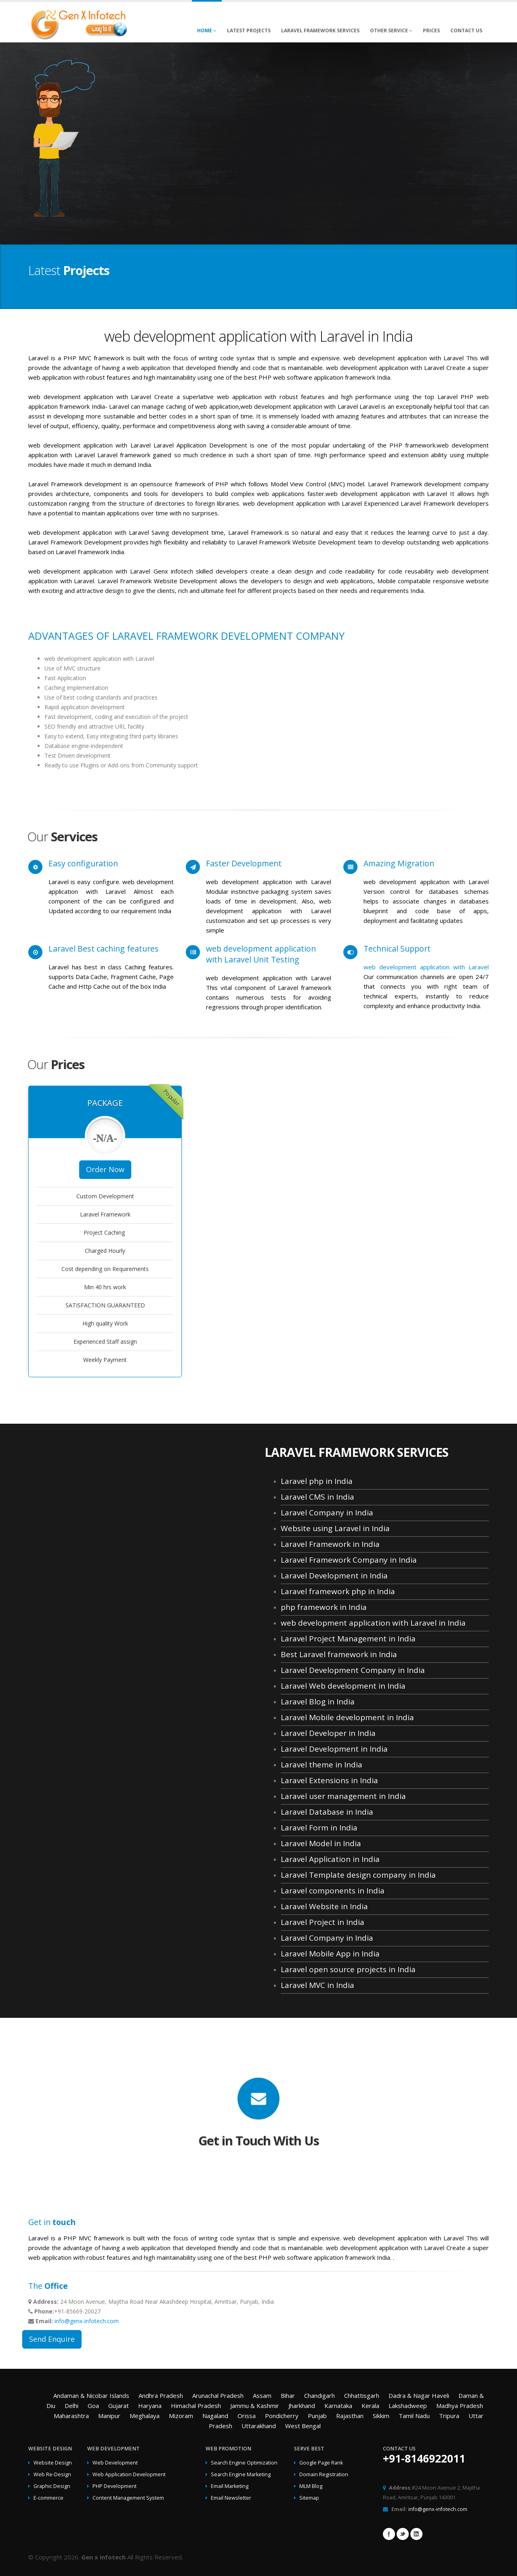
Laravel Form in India (319, 1827)
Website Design (53, 2462)
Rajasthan (350, 2416)
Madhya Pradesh (459, 2406)
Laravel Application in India (330, 1859)
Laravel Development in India (334, 1575)
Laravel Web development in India (343, 1686)
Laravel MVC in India (317, 1985)
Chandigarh (319, 2395)
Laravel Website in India (324, 1906)
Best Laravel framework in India (339, 1654)
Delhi (71, 2406)
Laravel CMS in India (317, 1497)
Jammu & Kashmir (254, 2406)
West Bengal (303, 2426)
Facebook (389, 2534)
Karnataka (338, 2406)
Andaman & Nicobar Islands (91, 2395)
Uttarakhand (259, 2426)
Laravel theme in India (321, 1764)
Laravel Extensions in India (329, 1780)
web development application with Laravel (426, 967)
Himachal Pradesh (196, 2406)
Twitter (403, 2534)
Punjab (317, 2416)
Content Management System (128, 2497)
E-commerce (48, 2497)
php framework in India (324, 1607)
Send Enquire (52, 2339)
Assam (262, 2395)
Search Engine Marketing (241, 2474)
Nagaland (215, 2416)
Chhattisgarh (361, 2395)
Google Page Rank (321, 2462)
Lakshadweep (408, 2406)
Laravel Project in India (322, 1922)
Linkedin (416, 2534)
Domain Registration (323, 2474)
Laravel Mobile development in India (347, 1717)
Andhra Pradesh (161, 2395)
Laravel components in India (333, 1890)
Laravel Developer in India (328, 1733)
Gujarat (118, 2406)
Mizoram (181, 2416)
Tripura (449, 2416)
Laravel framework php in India (338, 1591)
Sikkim (381, 2416)
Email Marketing (229, 2486)
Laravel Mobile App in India (330, 1953)
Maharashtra (71, 2416)
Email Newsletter (231, 2497)
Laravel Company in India (327, 1512)
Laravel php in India (317, 1481)
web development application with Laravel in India (373, 1623)
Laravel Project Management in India (348, 1638)
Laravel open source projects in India (348, 1969)
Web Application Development (129, 2474)
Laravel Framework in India (330, 1544)
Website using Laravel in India (335, 1528)
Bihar (288, 2395)
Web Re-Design (52, 2474)
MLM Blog (310, 2486)
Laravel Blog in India (318, 1701)
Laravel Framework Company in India (349, 1560)
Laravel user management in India (343, 1796)
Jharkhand (301, 2406)
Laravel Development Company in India (353, 1670)
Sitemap (309, 2497)
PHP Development (114, 2486)
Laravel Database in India (327, 1812)
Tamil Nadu (414, 2416)
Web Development (115, 2462)
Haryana (150, 2406)
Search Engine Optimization (244, 2462)
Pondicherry (281, 2416)
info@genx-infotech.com (87, 2321)
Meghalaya (145, 2416)
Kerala (370, 2406)
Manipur (109, 2416)
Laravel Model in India (321, 1843)
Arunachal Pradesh (218, 2395)
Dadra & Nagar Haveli (419, 2395)
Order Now (105, 1169)
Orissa (246, 2416)
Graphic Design (52, 2486)
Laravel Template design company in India (358, 1875)
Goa (93, 2406)
